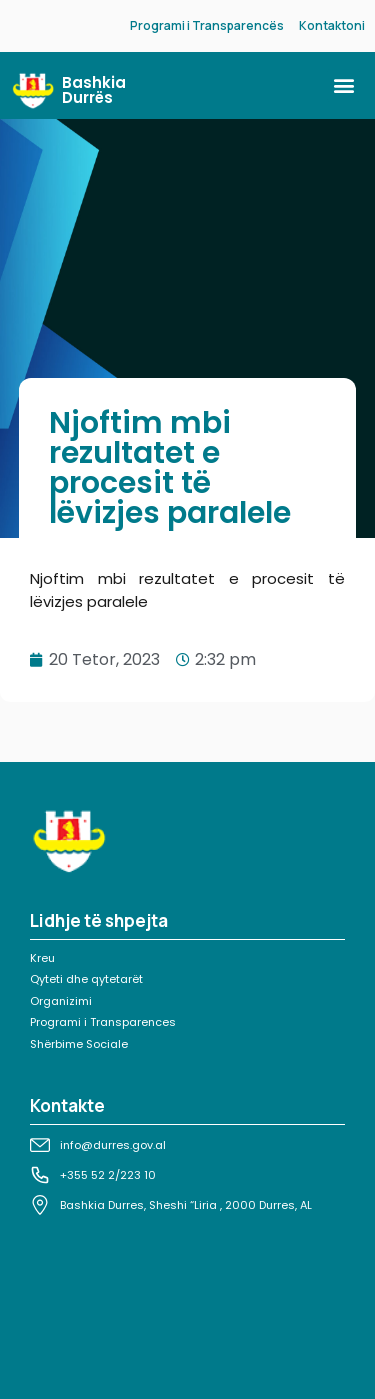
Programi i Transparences (103, 1022)
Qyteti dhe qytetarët (86, 979)
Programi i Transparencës (207, 25)
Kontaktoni (332, 25)
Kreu (42, 958)
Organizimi (61, 1001)
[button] (343, 85)
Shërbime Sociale (79, 1044)
